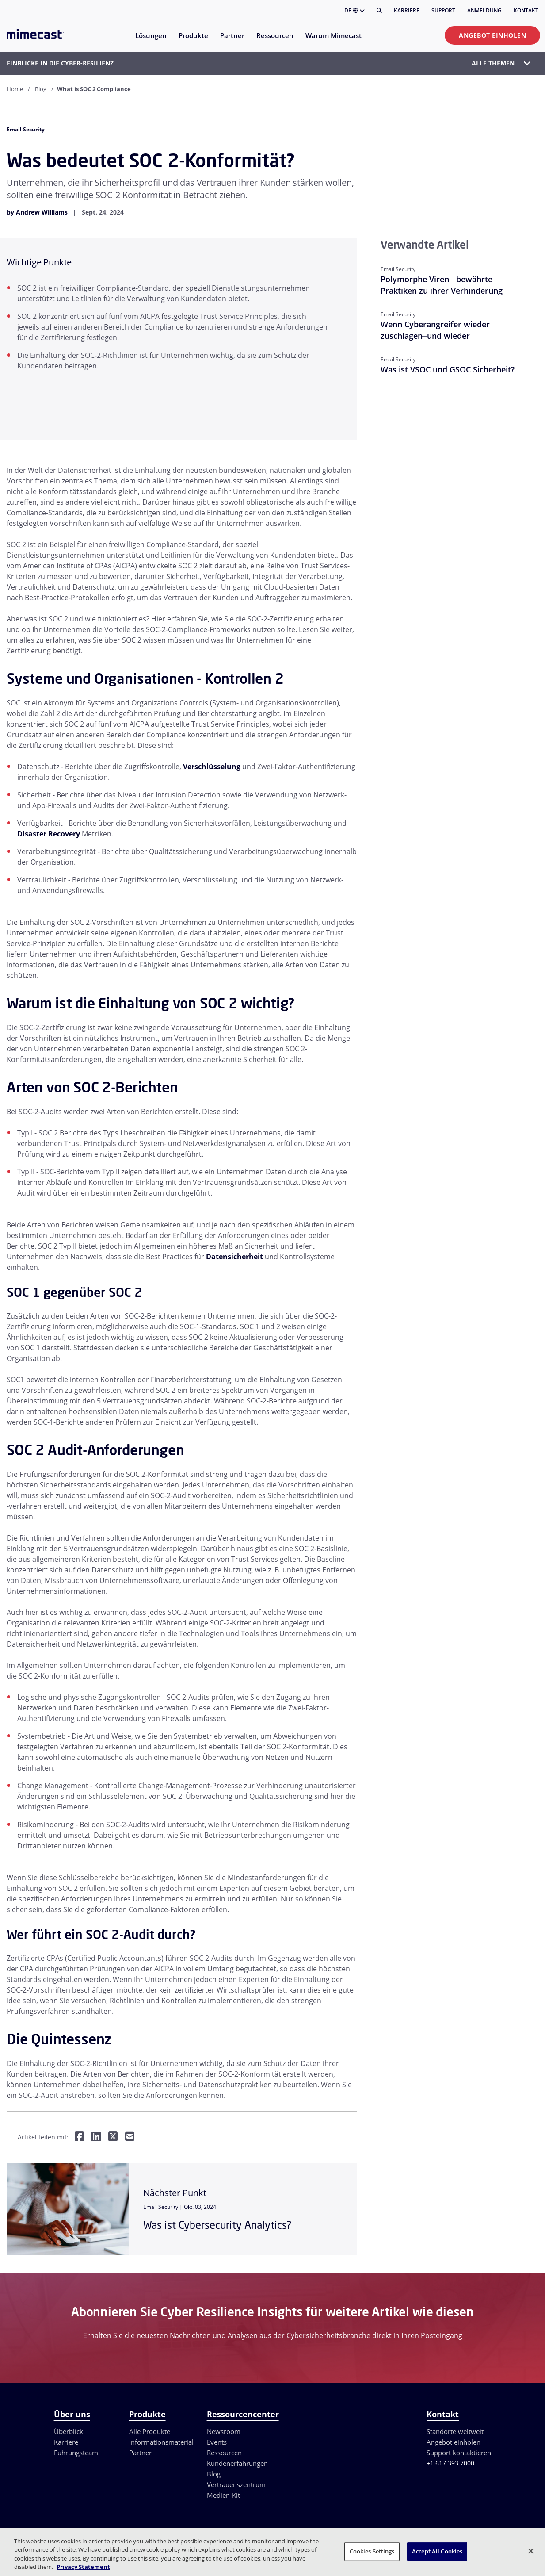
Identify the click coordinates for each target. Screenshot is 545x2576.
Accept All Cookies (437, 2551)
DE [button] (354, 10)
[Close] (531, 2551)
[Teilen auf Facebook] (79, 2137)
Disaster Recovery (48, 834)
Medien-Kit (223, 2495)
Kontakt (526, 10)
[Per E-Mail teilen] (129, 2137)
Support (443, 10)
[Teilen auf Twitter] (113, 2137)
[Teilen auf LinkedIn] (96, 2137)
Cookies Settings (372, 2551)
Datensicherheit (234, 1256)
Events (217, 2442)
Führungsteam (76, 2452)
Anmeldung (484, 10)
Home (15, 89)
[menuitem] (150, 41)
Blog (40, 89)
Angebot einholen (492, 35)
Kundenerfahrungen (237, 2463)
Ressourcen (224, 2452)
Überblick (68, 2431)
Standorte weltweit (455, 2431)
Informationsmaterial (161, 2442)
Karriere (406, 10)
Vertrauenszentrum (236, 2484)
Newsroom (223, 2431)
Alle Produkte (149, 2431)
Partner (140, 2452)
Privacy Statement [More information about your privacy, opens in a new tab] (83, 2567)
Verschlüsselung (211, 766)
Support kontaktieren (459, 2452)
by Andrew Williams (37, 212)
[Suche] (379, 10)
